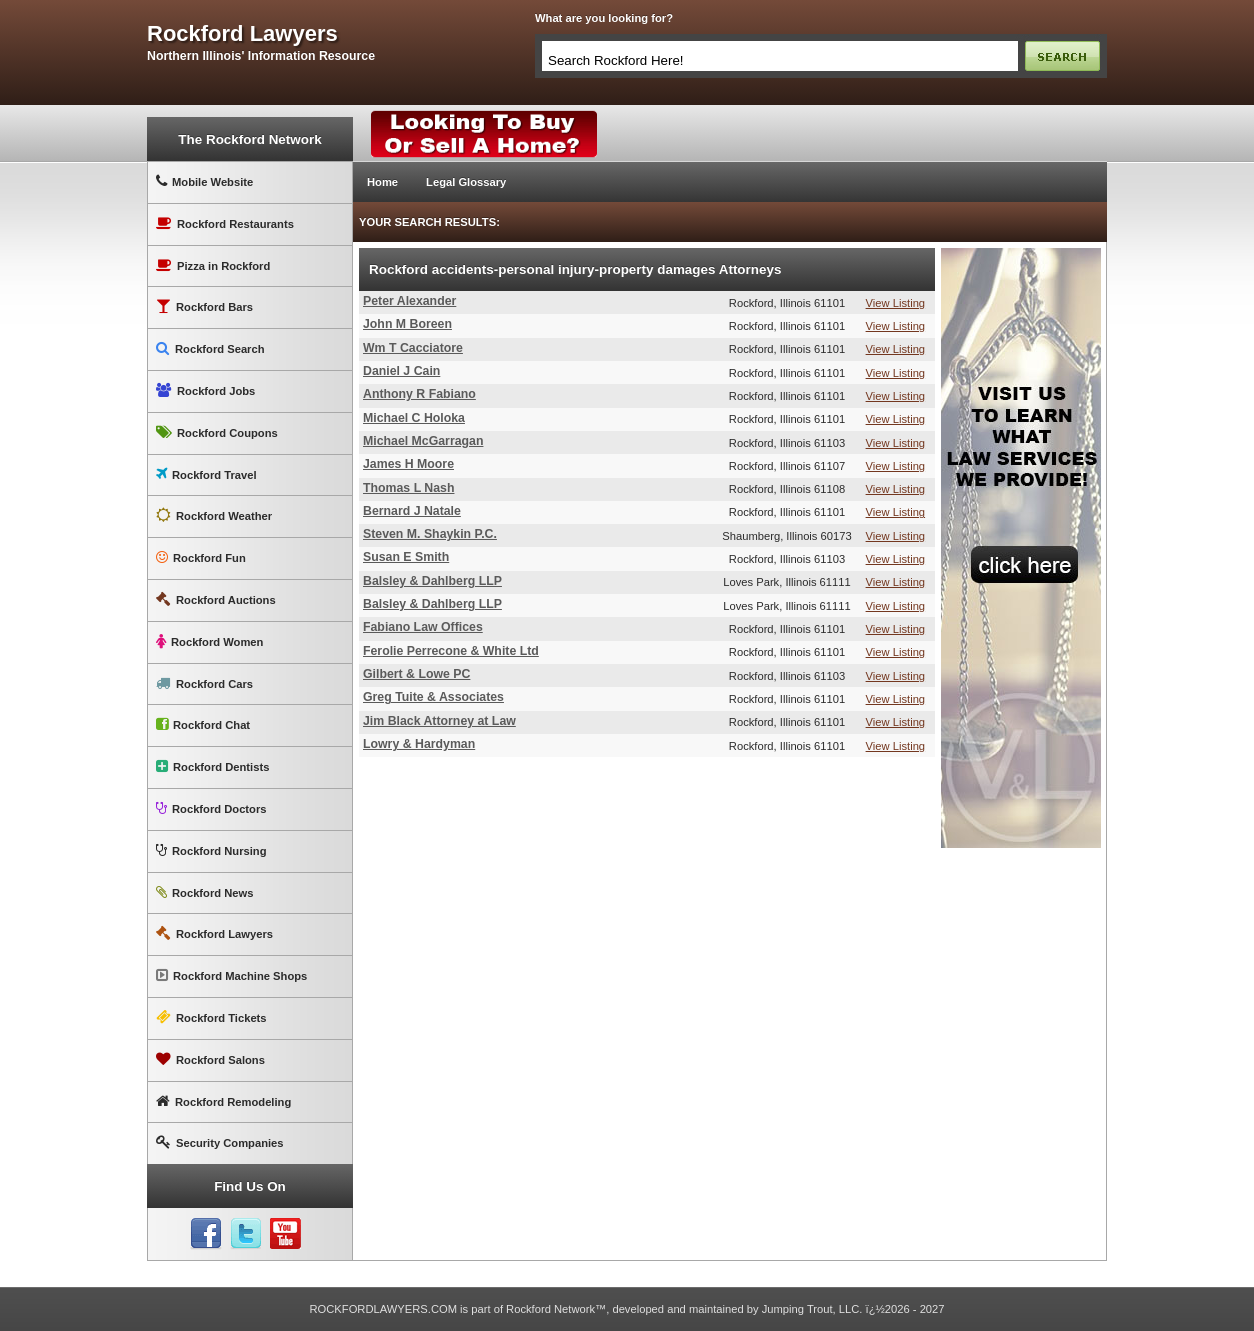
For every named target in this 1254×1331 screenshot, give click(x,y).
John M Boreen (407, 324)
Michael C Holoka (414, 418)
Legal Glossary (466, 182)
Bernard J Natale (412, 511)
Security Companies (220, 1142)
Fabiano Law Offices (423, 627)
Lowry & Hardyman (419, 744)
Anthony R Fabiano (419, 394)
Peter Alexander (409, 301)
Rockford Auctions (216, 599)
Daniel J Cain (401, 371)
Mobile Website (204, 181)
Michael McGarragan (423, 441)
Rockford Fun (201, 557)
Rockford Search (210, 348)
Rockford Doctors (211, 808)
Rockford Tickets (211, 1017)
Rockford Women (209, 641)
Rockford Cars (204, 683)
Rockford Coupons (217, 432)
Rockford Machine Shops (231, 975)
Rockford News (204, 892)
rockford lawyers (242, 34)
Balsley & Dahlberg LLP (432, 581)
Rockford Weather (214, 515)
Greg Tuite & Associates (433, 697)
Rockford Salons (210, 1059)
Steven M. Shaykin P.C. (430, 534)
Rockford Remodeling (223, 1101)
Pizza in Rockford (213, 265)
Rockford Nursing (211, 850)
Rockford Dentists (212, 766)
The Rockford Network (249, 139)
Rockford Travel (206, 474)
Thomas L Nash (408, 488)
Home (382, 182)
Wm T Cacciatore (413, 348)
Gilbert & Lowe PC (416, 674)
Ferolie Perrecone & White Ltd (451, 651)
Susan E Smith (406, 557)
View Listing (896, 303)
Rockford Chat (203, 724)
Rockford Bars (204, 306)
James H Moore (408, 464)
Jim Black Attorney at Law (439, 721)
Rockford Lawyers (214, 933)
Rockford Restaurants (225, 223)
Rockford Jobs (205, 390)
